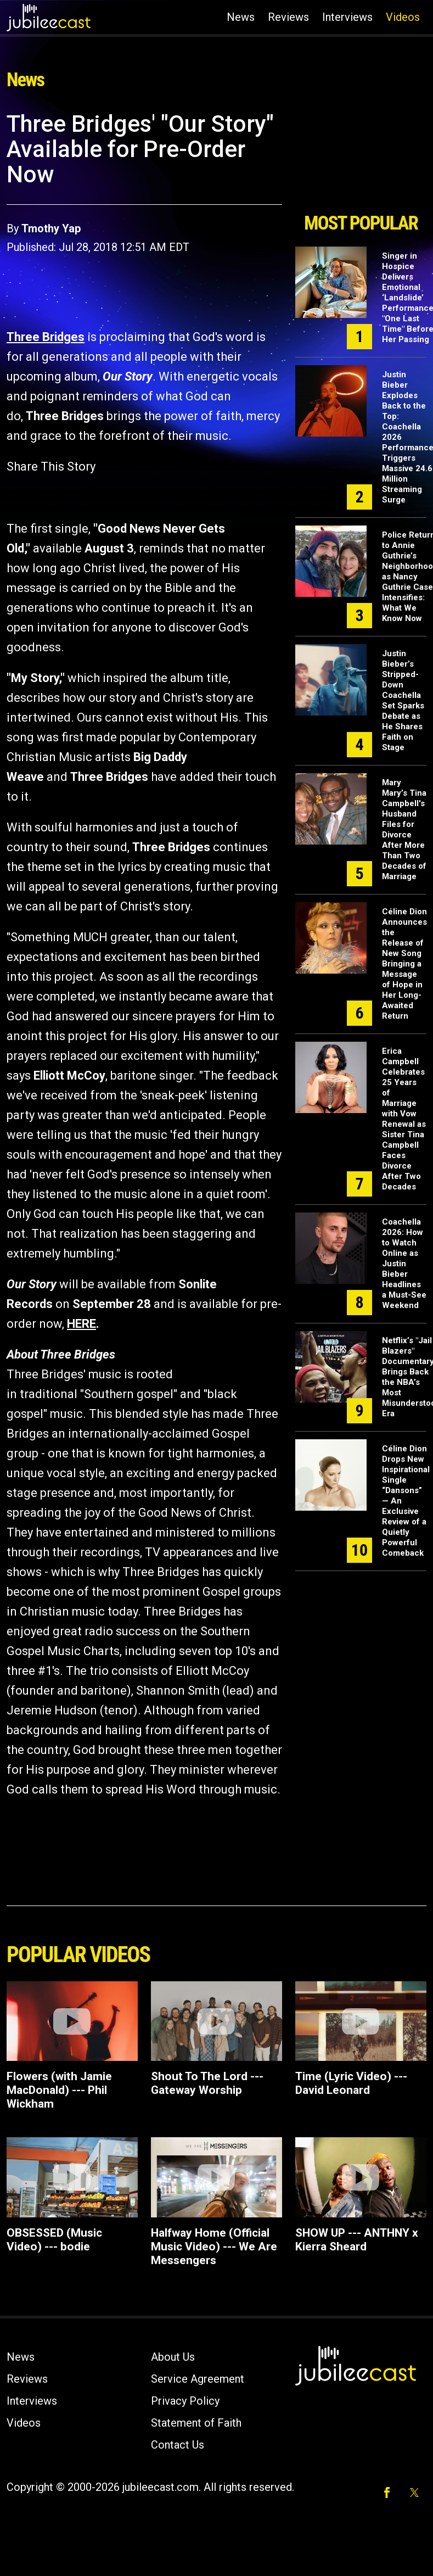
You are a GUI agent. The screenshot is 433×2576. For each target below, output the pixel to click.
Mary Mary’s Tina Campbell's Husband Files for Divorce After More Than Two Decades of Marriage (404, 829)
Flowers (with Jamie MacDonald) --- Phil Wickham (59, 2090)
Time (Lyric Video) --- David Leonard (351, 2083)
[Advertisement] (359, 158)
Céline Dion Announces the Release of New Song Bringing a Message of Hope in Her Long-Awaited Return (404, 964)
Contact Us (177, 2444)
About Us (173, 2356)
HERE (81, 1324)
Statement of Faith (196, 2422)
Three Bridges (46, 337)
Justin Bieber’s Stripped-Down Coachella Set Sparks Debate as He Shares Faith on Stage (403, 700)
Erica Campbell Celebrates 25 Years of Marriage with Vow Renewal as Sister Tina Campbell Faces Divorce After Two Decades (404, 1119)
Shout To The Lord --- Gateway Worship (207, 2083)
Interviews (347, 17)
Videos (403, 17)
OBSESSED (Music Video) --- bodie (54, 2239)
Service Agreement (197, 2378)
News (241, 17)
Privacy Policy (185, 2400)
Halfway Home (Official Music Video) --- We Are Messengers (214, 2246)
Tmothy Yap (51, 228)
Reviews (288, 17)
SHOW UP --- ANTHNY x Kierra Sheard (356, 2239)
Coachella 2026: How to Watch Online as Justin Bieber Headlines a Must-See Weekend (404, 1263)
